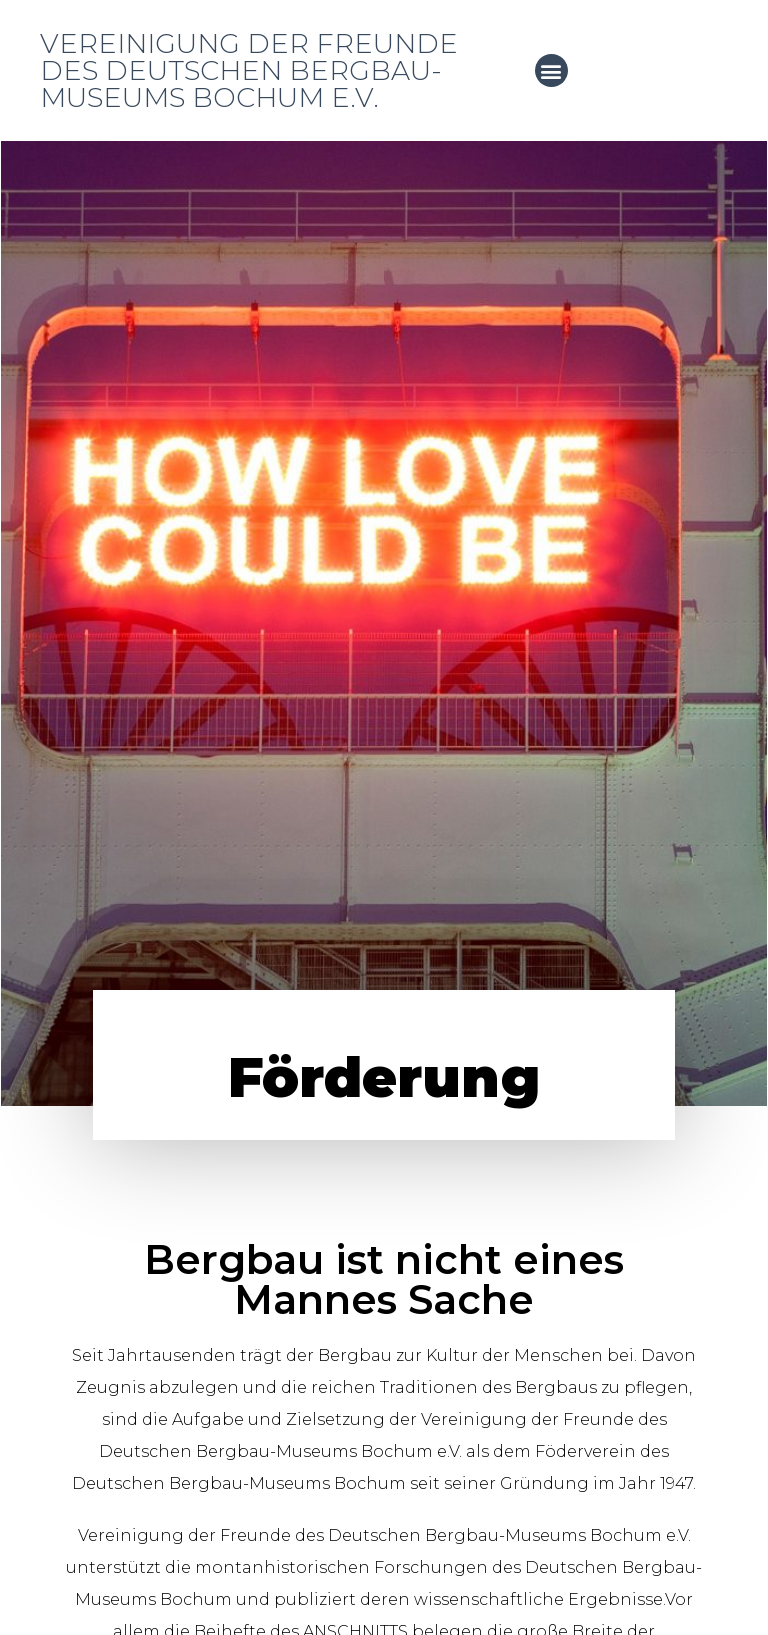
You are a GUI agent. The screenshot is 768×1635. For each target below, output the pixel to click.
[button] (551, 70)
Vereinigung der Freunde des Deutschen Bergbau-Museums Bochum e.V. (249, 70)
